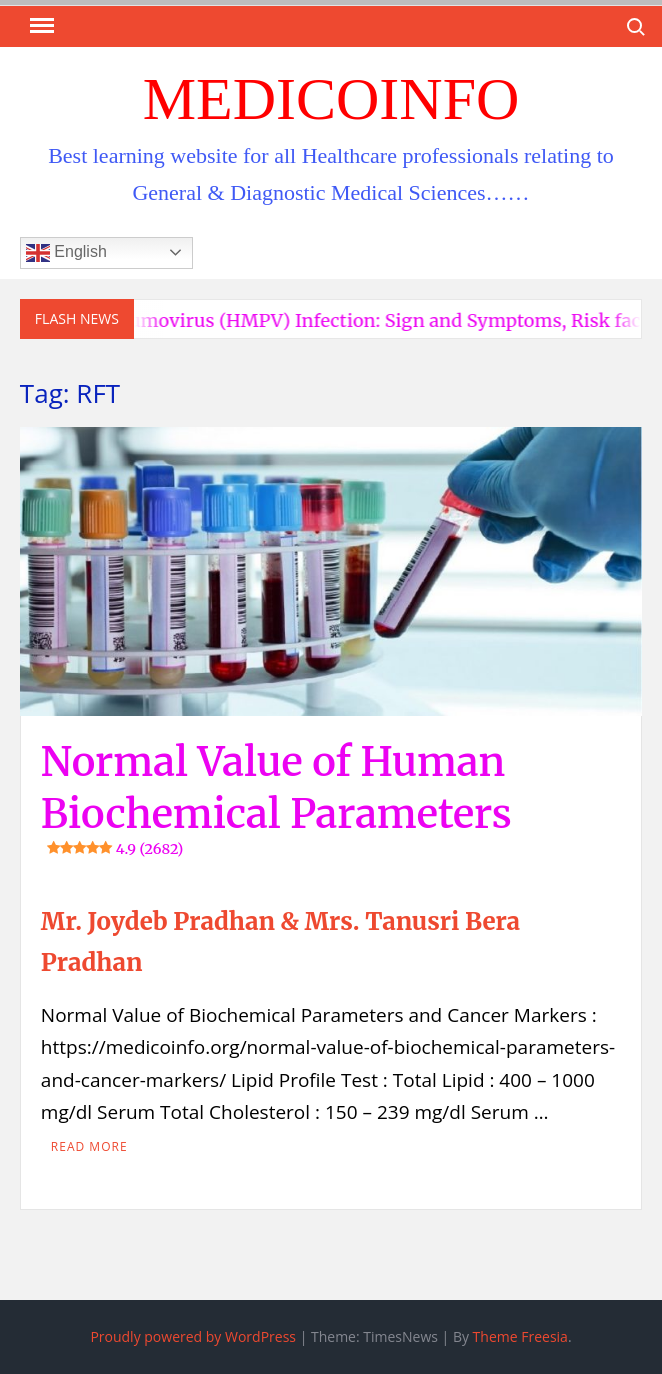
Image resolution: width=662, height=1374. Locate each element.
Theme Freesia (520, 1336)
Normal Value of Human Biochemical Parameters (276, 798)
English (66, 253)
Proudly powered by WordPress (193, 1336)
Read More (89, 1146)
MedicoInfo (331, 99)
